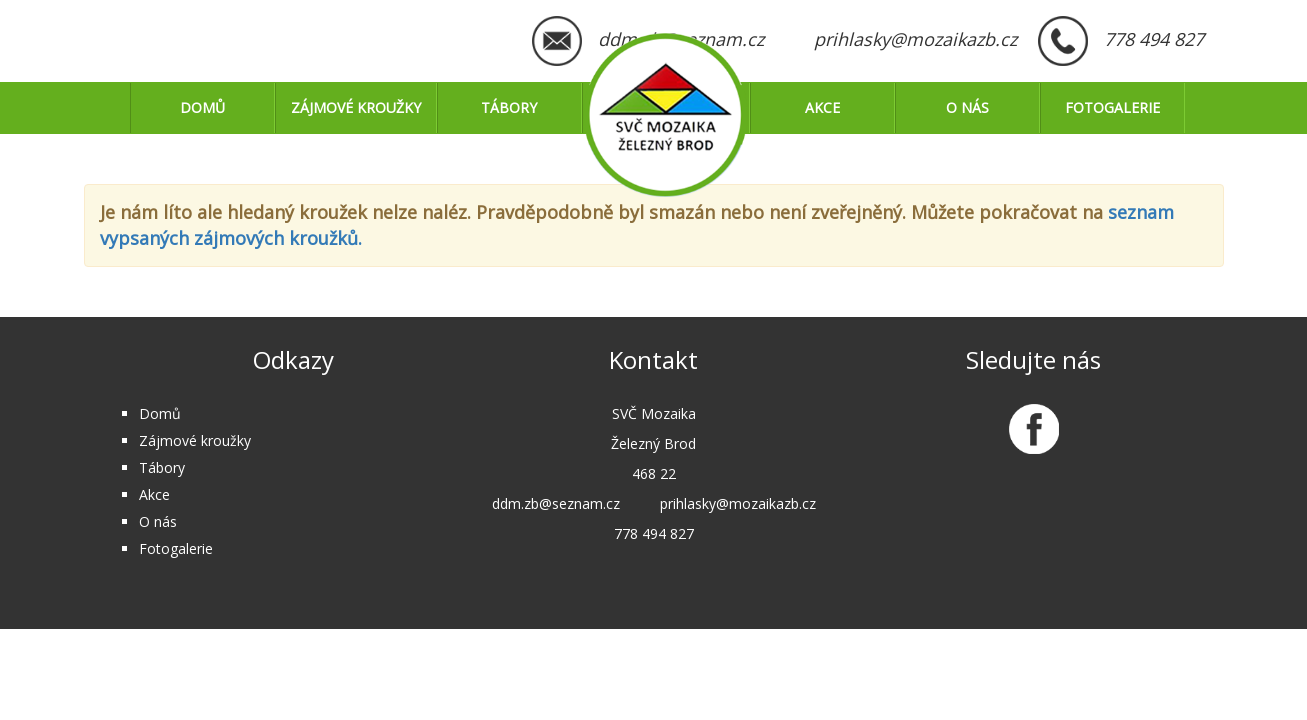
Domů (202, 107)
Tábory (509, 107)
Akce (822, 107)
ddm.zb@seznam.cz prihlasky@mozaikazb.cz (807, 39)
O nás (967, 107)
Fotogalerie (1112, 107)
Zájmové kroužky (356, 107)
